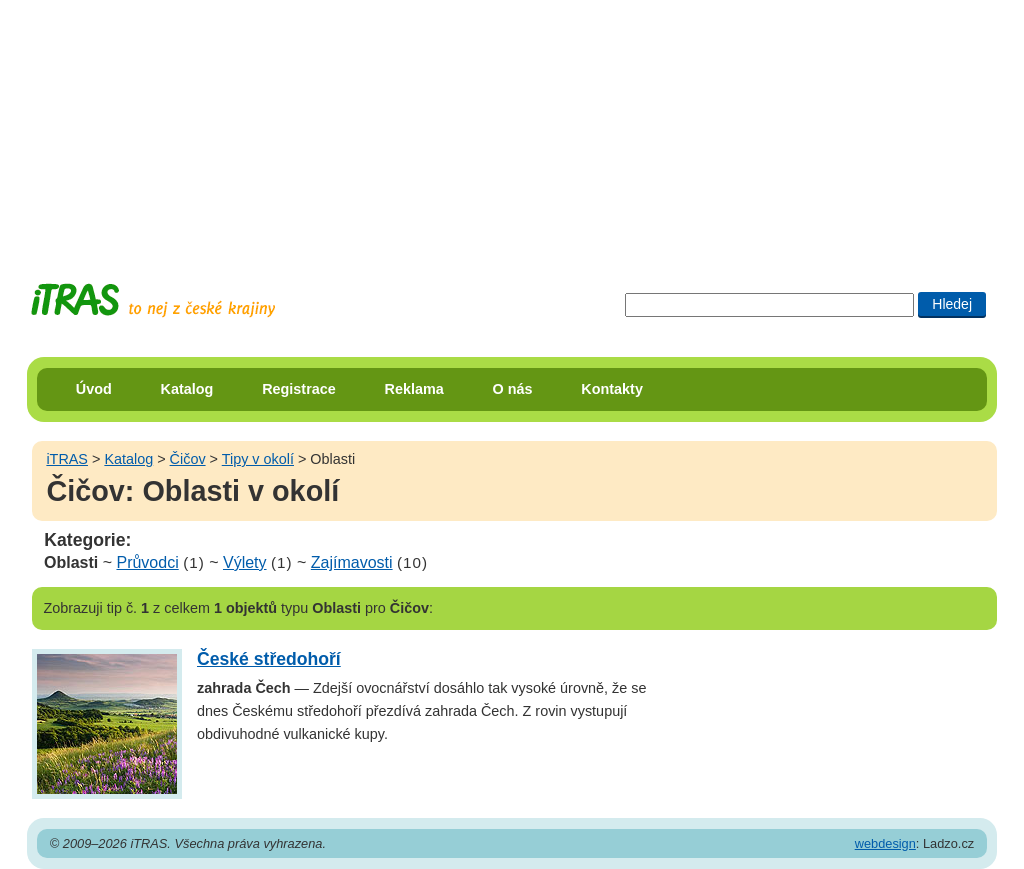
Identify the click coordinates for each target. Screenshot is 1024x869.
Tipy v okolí (258, 459)
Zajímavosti (352, 562)
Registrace (299, 389)
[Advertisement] (512, 125)
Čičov (188, 459)
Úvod (94, 389)
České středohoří (269, 659)
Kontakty (612, 389)
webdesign (885, 843)
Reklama (414, 389)
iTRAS (67, 459)
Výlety (245, 562)
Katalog (187, 389)
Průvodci (147, 562)
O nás (513, 389)
